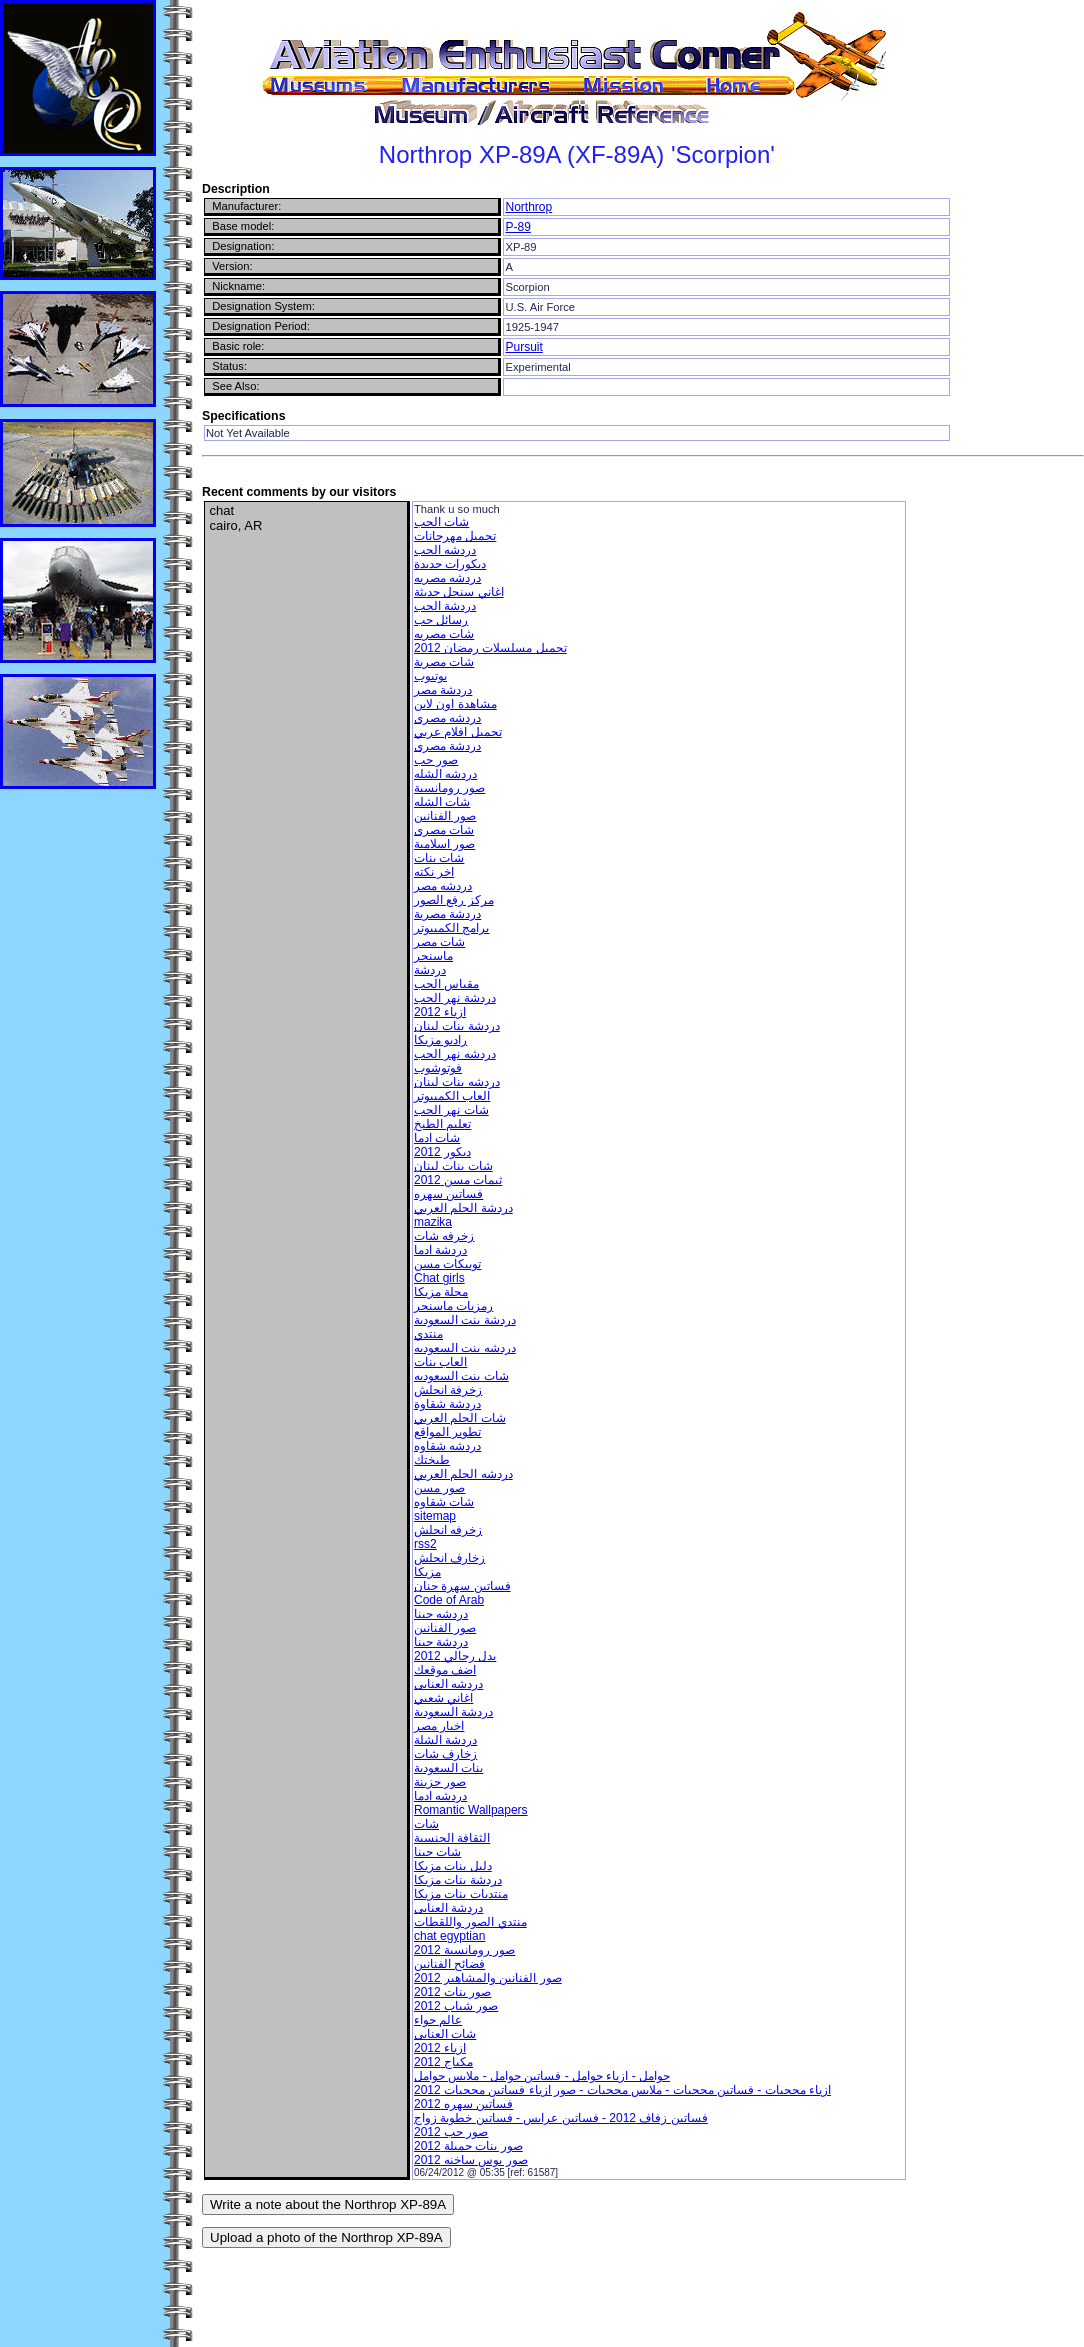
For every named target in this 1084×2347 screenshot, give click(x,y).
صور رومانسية (449, 788)
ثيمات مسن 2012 (458, 1180)
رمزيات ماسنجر (453, 1306)
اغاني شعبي (443, 1698)
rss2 (425, 1544)
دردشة (430, 970)
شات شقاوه (444, 1502)
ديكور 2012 (442, 1152)
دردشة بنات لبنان (457, 1026)
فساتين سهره (448, 1194)
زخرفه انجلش (448, 1530)
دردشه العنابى (448, 1684)
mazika (433, 1222)
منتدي (428, 1334)
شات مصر (439, 942)
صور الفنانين (445, 816)
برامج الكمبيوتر (451, 928)
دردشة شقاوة (447, 1404)
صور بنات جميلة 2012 (468, 2146)
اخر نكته (434, 872)
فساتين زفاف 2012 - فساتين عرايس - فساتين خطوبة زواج (561, 2118)
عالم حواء (438, 2020)
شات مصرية (444, 662)
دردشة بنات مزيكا (458, 1880)
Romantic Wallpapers (471, 1810)
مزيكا (427, 1572)
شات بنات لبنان (453, 1166)
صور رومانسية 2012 (464, 1950)
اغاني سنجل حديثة (459, 592)
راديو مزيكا (440, 1040)
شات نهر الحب (451, 1110)
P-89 (517, 227)
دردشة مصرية (447, 914)
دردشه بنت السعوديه (465, 1348)
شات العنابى (445, 2034)
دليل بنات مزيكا (453, 1866)
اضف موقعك (445, 1670)
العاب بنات (440, 1362)
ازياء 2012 (440, 1012)
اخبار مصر (439, 1726)
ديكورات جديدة (450, 564)
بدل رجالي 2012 (455, 1656)
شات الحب (441, 522)
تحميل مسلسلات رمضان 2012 (490, 648)
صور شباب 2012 (456, 2006)
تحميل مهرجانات (455, 536)
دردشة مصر (443, 690)
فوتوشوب (438, 1068)
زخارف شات (445, 1754)
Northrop (528, 207)
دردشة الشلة (445, 1740)
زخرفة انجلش (448, 1390)
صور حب (436, 760)
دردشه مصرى (447, 718)
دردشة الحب (445, 606)
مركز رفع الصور (454, 900)
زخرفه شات (444, 1236)
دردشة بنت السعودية (465, 1320)
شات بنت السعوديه (461, 1376)
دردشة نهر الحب (455, 998)
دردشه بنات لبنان (457, 1082)
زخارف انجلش (449, 1558)
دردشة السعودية (453, 1712)
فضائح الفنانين (449, 1964)
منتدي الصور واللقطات (470, 1922)
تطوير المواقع (447, 1432)
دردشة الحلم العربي (463, 1208)
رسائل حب (441, 620)
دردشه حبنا (441, 1614)
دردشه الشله (445, 774)
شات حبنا (437, 1852)
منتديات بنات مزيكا (461, 1894)
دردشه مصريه (447, 578)
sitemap (435, 1516)
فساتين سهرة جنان (462, 1586)
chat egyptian (449, 1936)
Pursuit (523, 347)
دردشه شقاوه (447, 1446)
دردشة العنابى (448, 1908)
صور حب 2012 (451, 2132)
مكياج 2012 (443, 2062)
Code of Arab (449, 1600)
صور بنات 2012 (452, 1992)
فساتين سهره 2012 (463, 2104)
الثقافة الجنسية (452, 1838)
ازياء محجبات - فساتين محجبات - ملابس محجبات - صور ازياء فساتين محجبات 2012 (622, 2090)
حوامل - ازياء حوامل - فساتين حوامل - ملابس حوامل (542, 2076)
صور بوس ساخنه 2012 (471, 2160)
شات (426, 1824)
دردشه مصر (443, 886)
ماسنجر (433, 956)
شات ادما (437, 1138)
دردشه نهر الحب (455, 1054)
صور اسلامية (444, 844)
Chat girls (439, 1278)
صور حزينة (440, 1782)
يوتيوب (430, 676)
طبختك (432, 1460)
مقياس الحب (446, 984)
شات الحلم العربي (460, 1418)
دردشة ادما (440, 1250)
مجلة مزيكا (441, 1292)
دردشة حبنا (441, 1642)
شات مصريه (444, 634)
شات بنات (439, 858)
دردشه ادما (440, 1796)
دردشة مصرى (447, 746)
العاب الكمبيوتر (452, 1096)
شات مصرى (444, 830)
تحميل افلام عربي (458, 732)
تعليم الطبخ (442, 1124)
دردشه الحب (445, 550)
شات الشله (442, 802)
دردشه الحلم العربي (463, 1474)
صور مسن (439, 1488)
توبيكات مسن (447, 1264)
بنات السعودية (448, 1768)
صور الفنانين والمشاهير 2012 (488, 1978)
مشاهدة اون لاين (455, 704)
